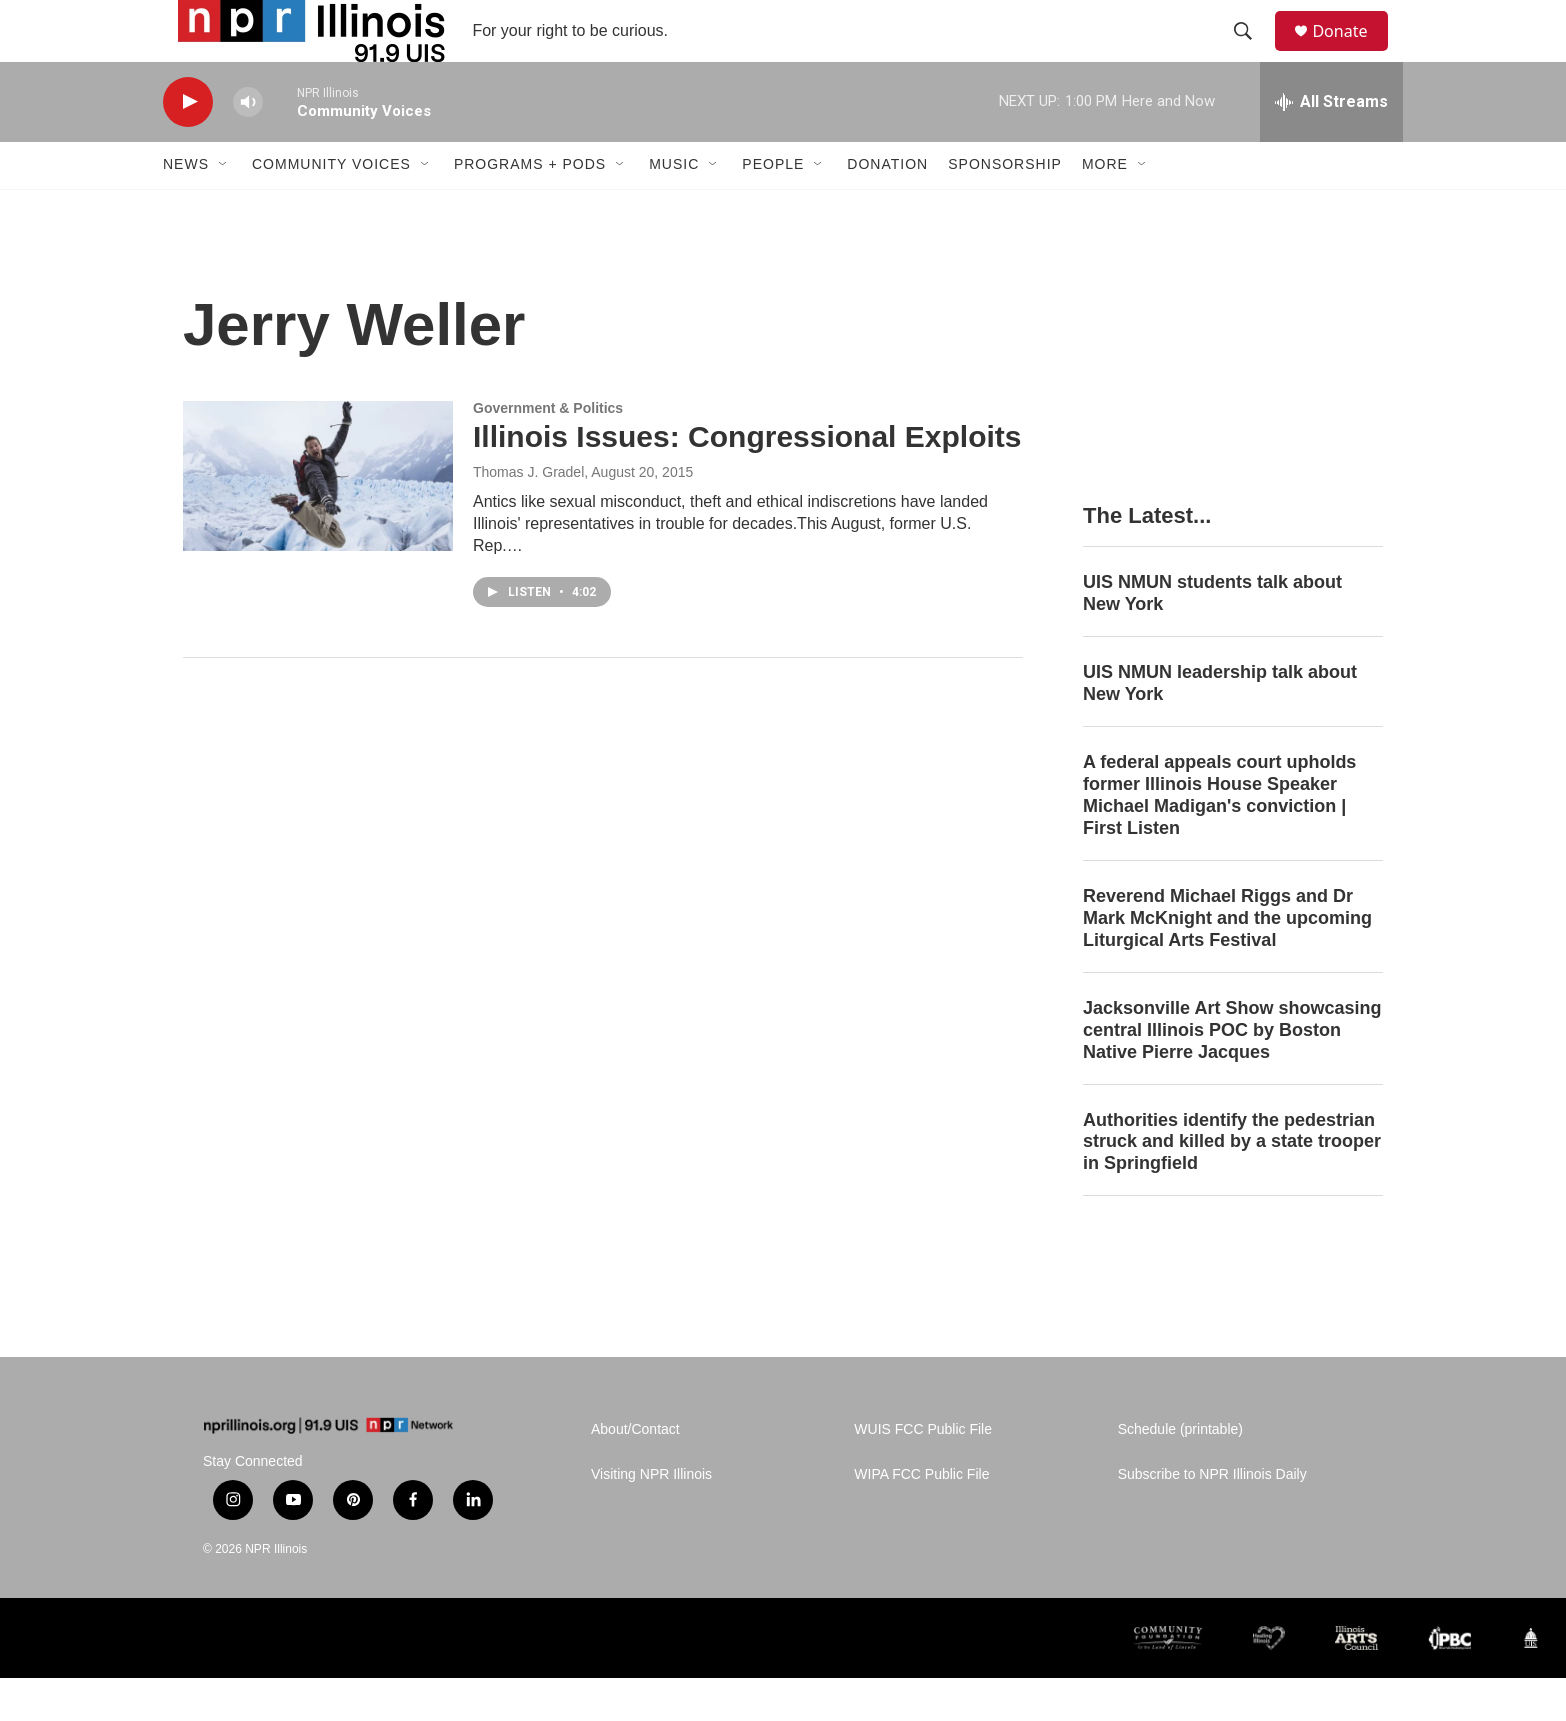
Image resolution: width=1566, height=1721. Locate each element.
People (773, 208)
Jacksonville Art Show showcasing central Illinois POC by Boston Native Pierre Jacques (1232, 1073)
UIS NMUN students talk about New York (1212, 636)
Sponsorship (1005, 208)
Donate (1352, 52)
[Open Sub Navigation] (224, 208)
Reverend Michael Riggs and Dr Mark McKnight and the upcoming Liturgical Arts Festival (1227, 961)
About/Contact (635, 1472)
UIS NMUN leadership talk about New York (1220, 726)
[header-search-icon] (1252, 53)
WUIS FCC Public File (923, 1472)
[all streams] (1331, 145)
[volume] (248, 145)
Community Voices (331, 208)
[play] (188, 145)
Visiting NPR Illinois (651, 1517)
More (1105, 208)
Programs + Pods (530, 208)
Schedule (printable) (1180, 1472)
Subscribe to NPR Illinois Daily (1212, 1517)
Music (674, 208)
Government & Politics (548, 451)
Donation (887, 208)
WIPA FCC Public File (921, 1517)
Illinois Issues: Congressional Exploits (747, 480)
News (186, 208)
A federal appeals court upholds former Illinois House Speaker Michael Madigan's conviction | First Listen (1219, 838)
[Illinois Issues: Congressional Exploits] (318, 519)
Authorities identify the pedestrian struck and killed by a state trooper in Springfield (1232, 1185)
